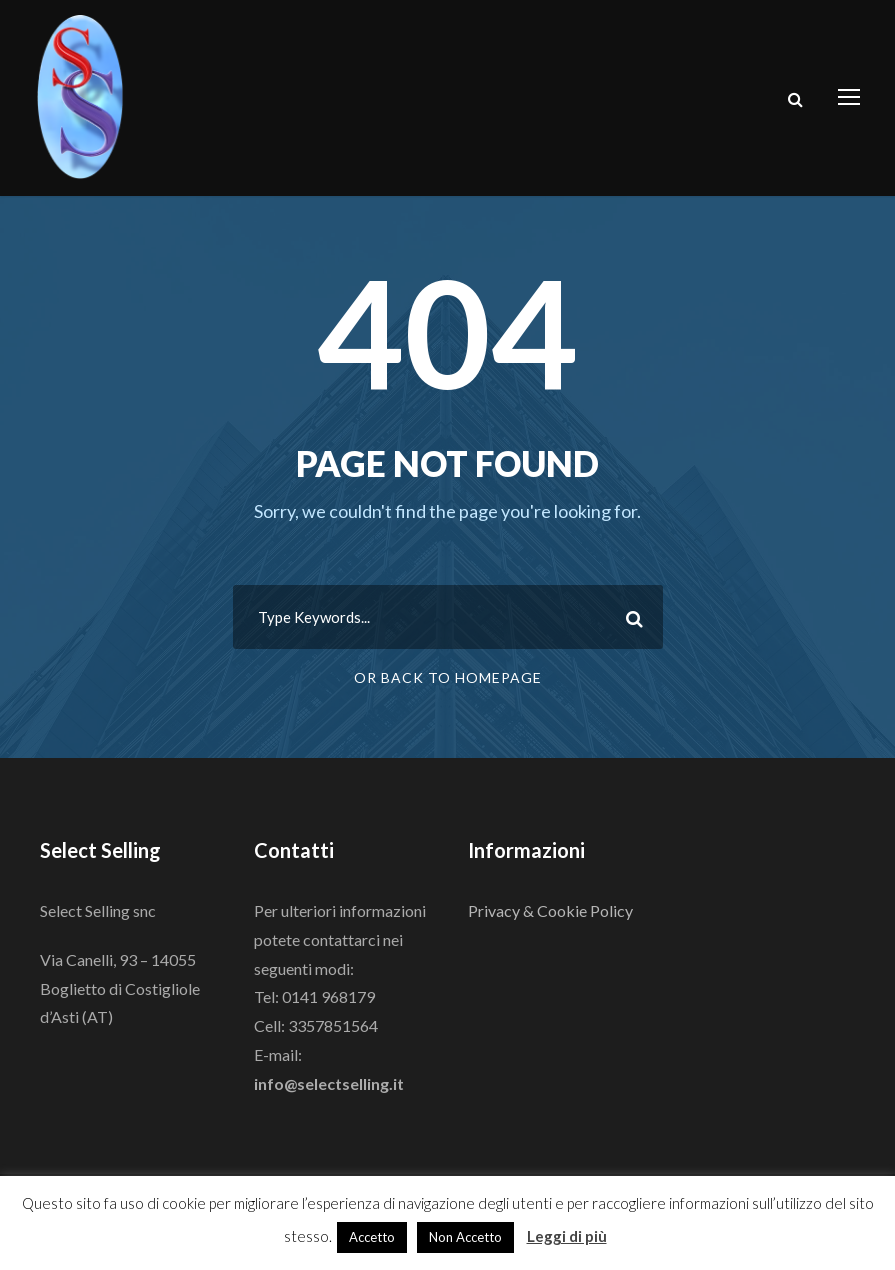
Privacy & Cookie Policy (550, 910)
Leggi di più (567, 1236)
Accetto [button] (372, 1237)
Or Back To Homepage (448, 677)
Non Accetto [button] (465, 1237)
